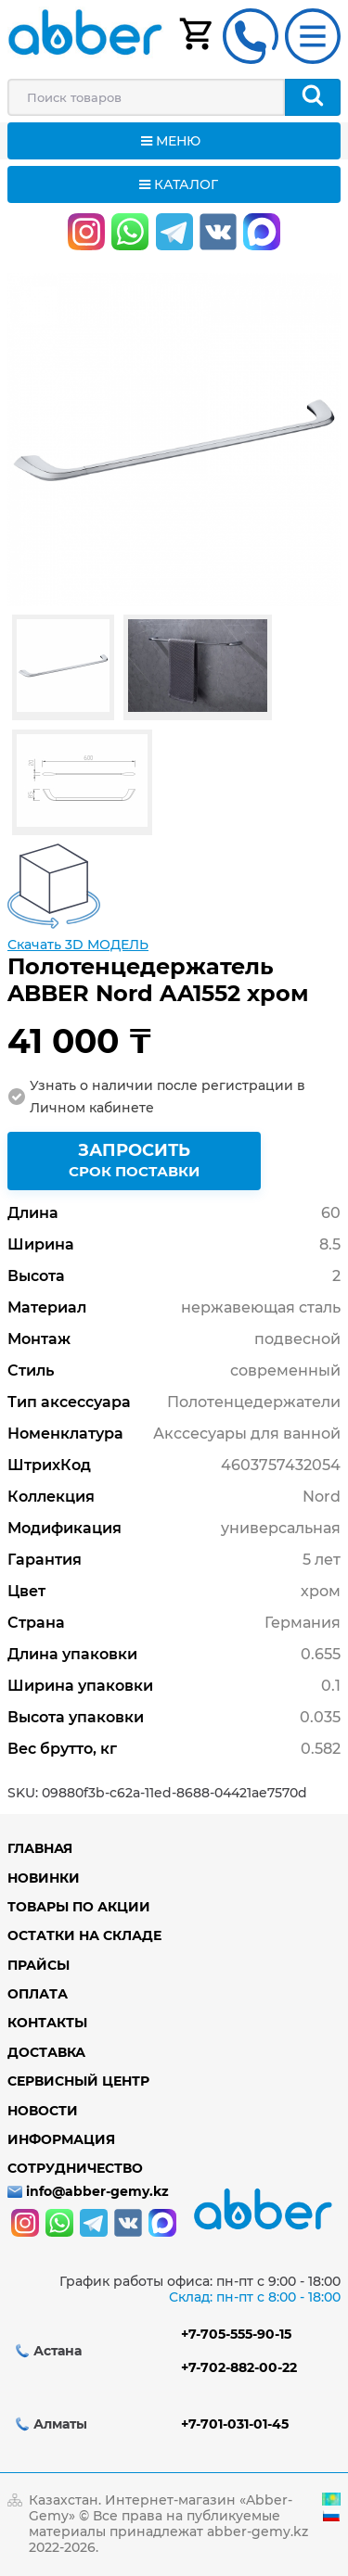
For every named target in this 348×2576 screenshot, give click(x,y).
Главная (39, 1848)
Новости (42, 2110)
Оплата (37, 1994)
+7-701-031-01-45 (235, 2424)
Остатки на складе (84, 1935)
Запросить (134, 1163)
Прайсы (38, 1965)
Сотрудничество (75, 2168)
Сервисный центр (78, 2081)
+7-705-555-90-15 (236, 2334)
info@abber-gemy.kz (97, 2191)
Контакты (47, 2022)
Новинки (43, 1878)
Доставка (46, 2052)
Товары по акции (78, 1906)
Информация (61, 2139)
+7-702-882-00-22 (239, 2367)
